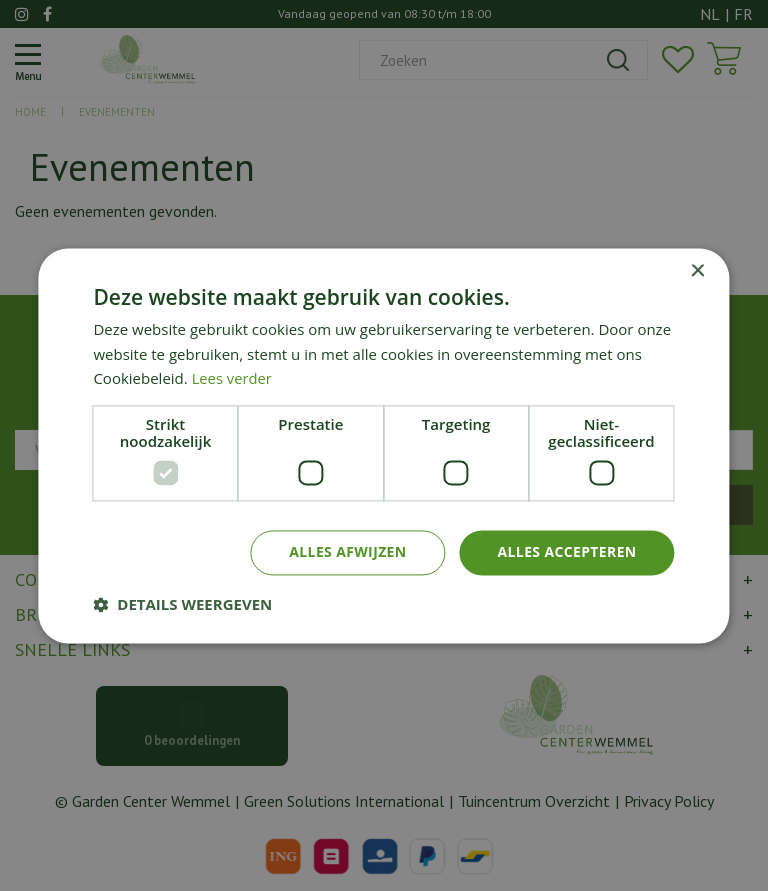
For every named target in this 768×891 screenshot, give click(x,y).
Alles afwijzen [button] (347, 551)
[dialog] (384, 445)
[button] (182, 604)
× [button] (697, 271)
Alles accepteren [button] (567, 551)
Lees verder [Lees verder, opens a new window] (233, 379)
